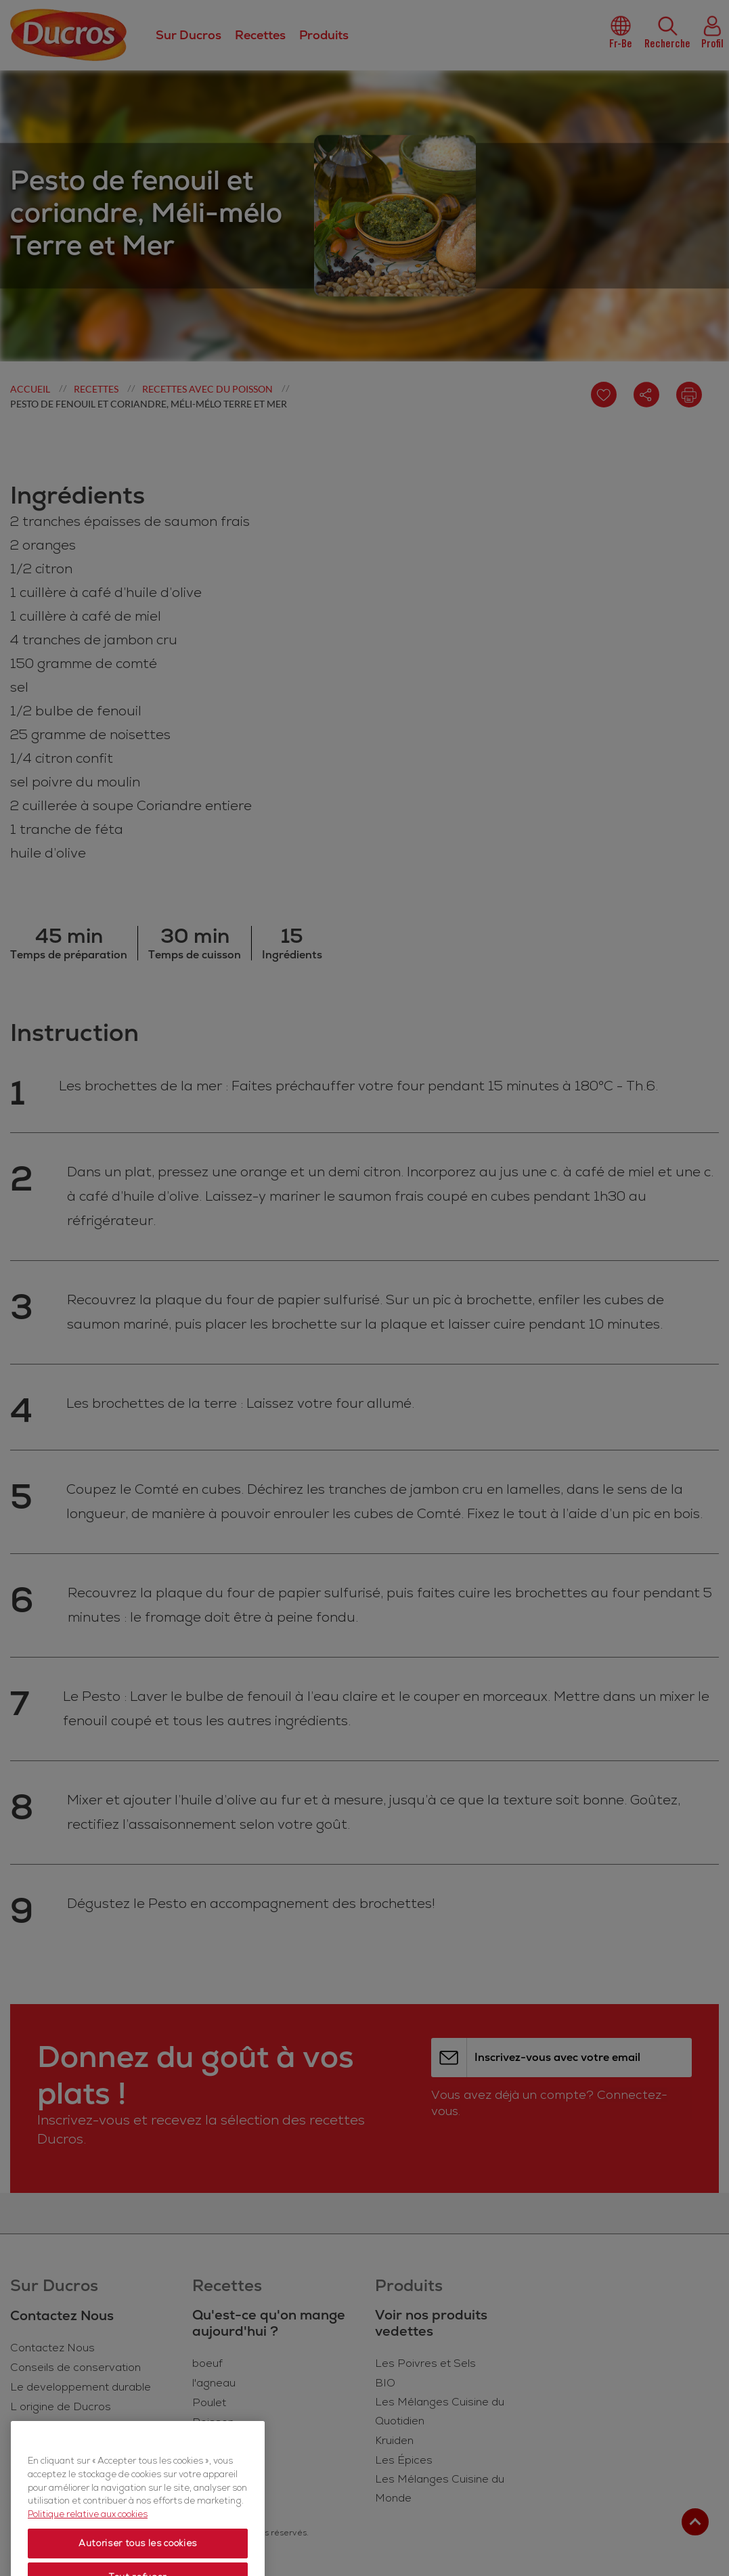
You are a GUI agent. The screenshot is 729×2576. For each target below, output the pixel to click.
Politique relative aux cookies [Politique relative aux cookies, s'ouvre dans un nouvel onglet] (88, 2549)
